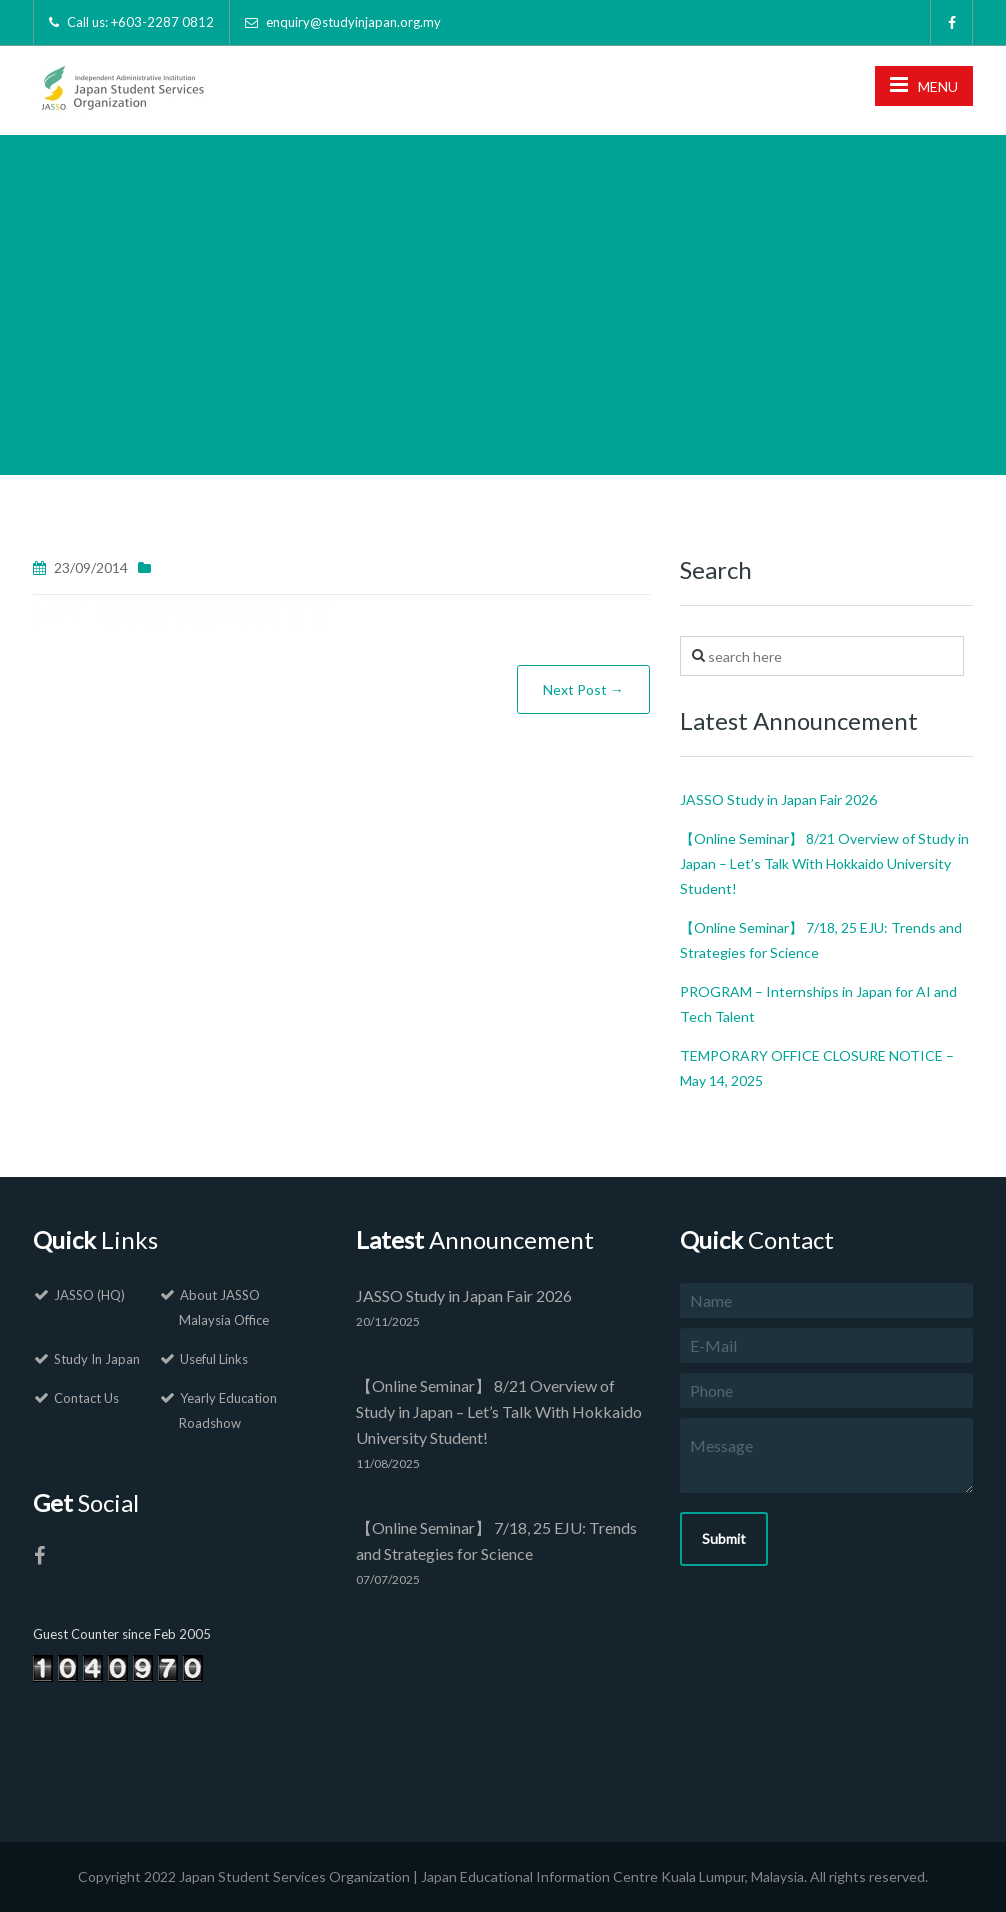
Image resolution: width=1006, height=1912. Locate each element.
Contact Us (86, 1398)
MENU (924, 84)
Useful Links (214, 1359)
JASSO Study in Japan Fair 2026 (778, 799)
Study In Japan (97, 1359)
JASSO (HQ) (89, 1295)
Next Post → (583, 689)
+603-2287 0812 (162, 22)
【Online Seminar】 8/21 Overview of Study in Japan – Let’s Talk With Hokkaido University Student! (824, 863)
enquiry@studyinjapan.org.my (353, 22)
